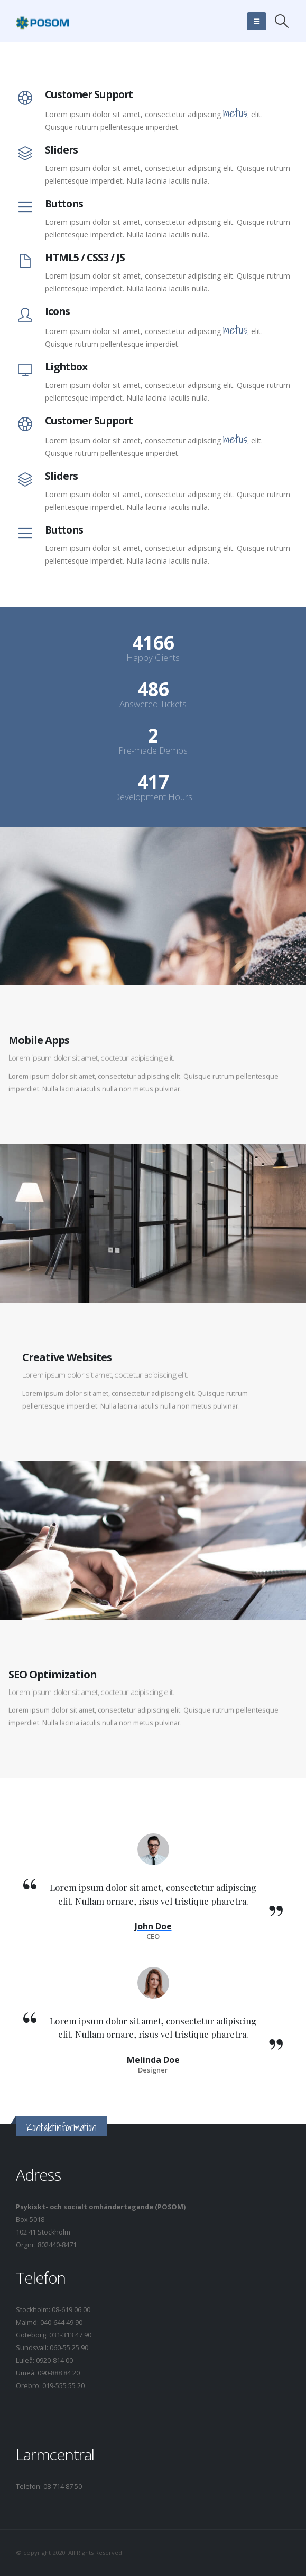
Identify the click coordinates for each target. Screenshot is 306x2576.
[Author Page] (153, 1927)
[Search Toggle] (282, 21)
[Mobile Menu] (256, 21)
